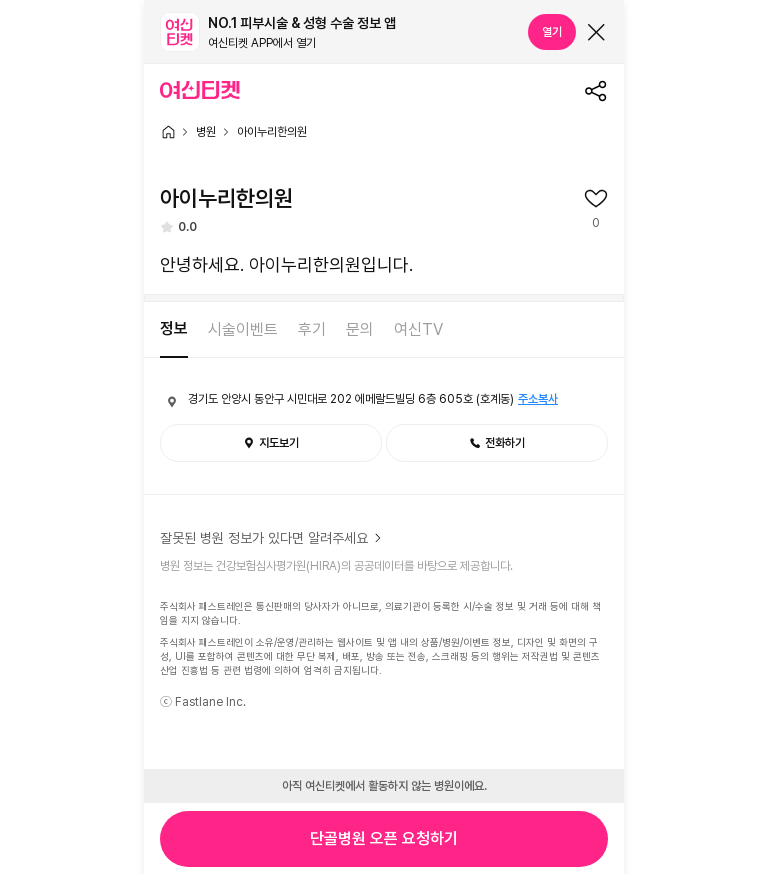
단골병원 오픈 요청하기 (384, 838)
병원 (206, 132)
